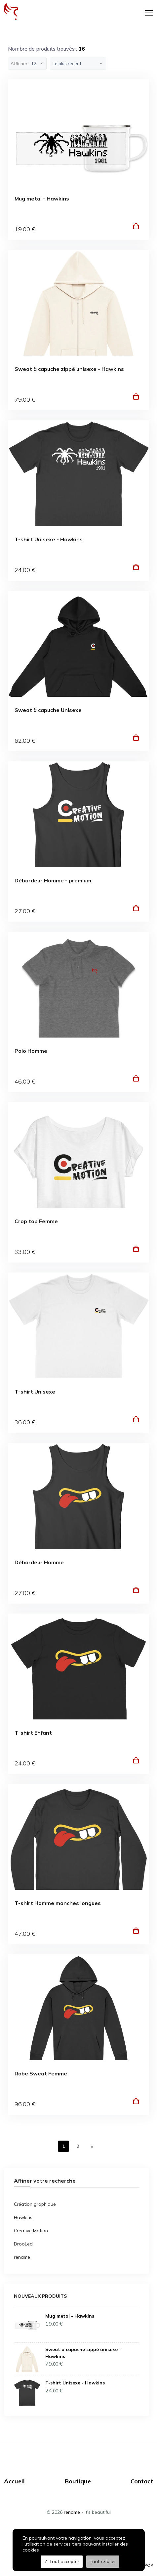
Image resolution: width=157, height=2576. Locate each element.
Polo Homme (31, 1051)
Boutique (78, 2481)
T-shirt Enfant (33, 1733)
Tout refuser (103, 2561)
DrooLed (23, 2244)
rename (22, 2257)
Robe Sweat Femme (41, 2073)
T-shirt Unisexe (35, 1392)
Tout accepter (61, 2561)
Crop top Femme (36, 1221)
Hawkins (23, 2217)
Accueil (14, 2481)
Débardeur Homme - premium (53, 880)
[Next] (92, 2146)
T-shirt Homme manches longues (58, 1903)
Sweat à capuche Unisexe (48, 710)
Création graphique (35, 2204)
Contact (142, 2481)
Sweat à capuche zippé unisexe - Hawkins (69, 369)
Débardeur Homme (39, 1562)
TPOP (147, 2565)
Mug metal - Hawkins (42, 199)
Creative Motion (31, 2231)
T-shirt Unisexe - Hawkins (49, 539)
